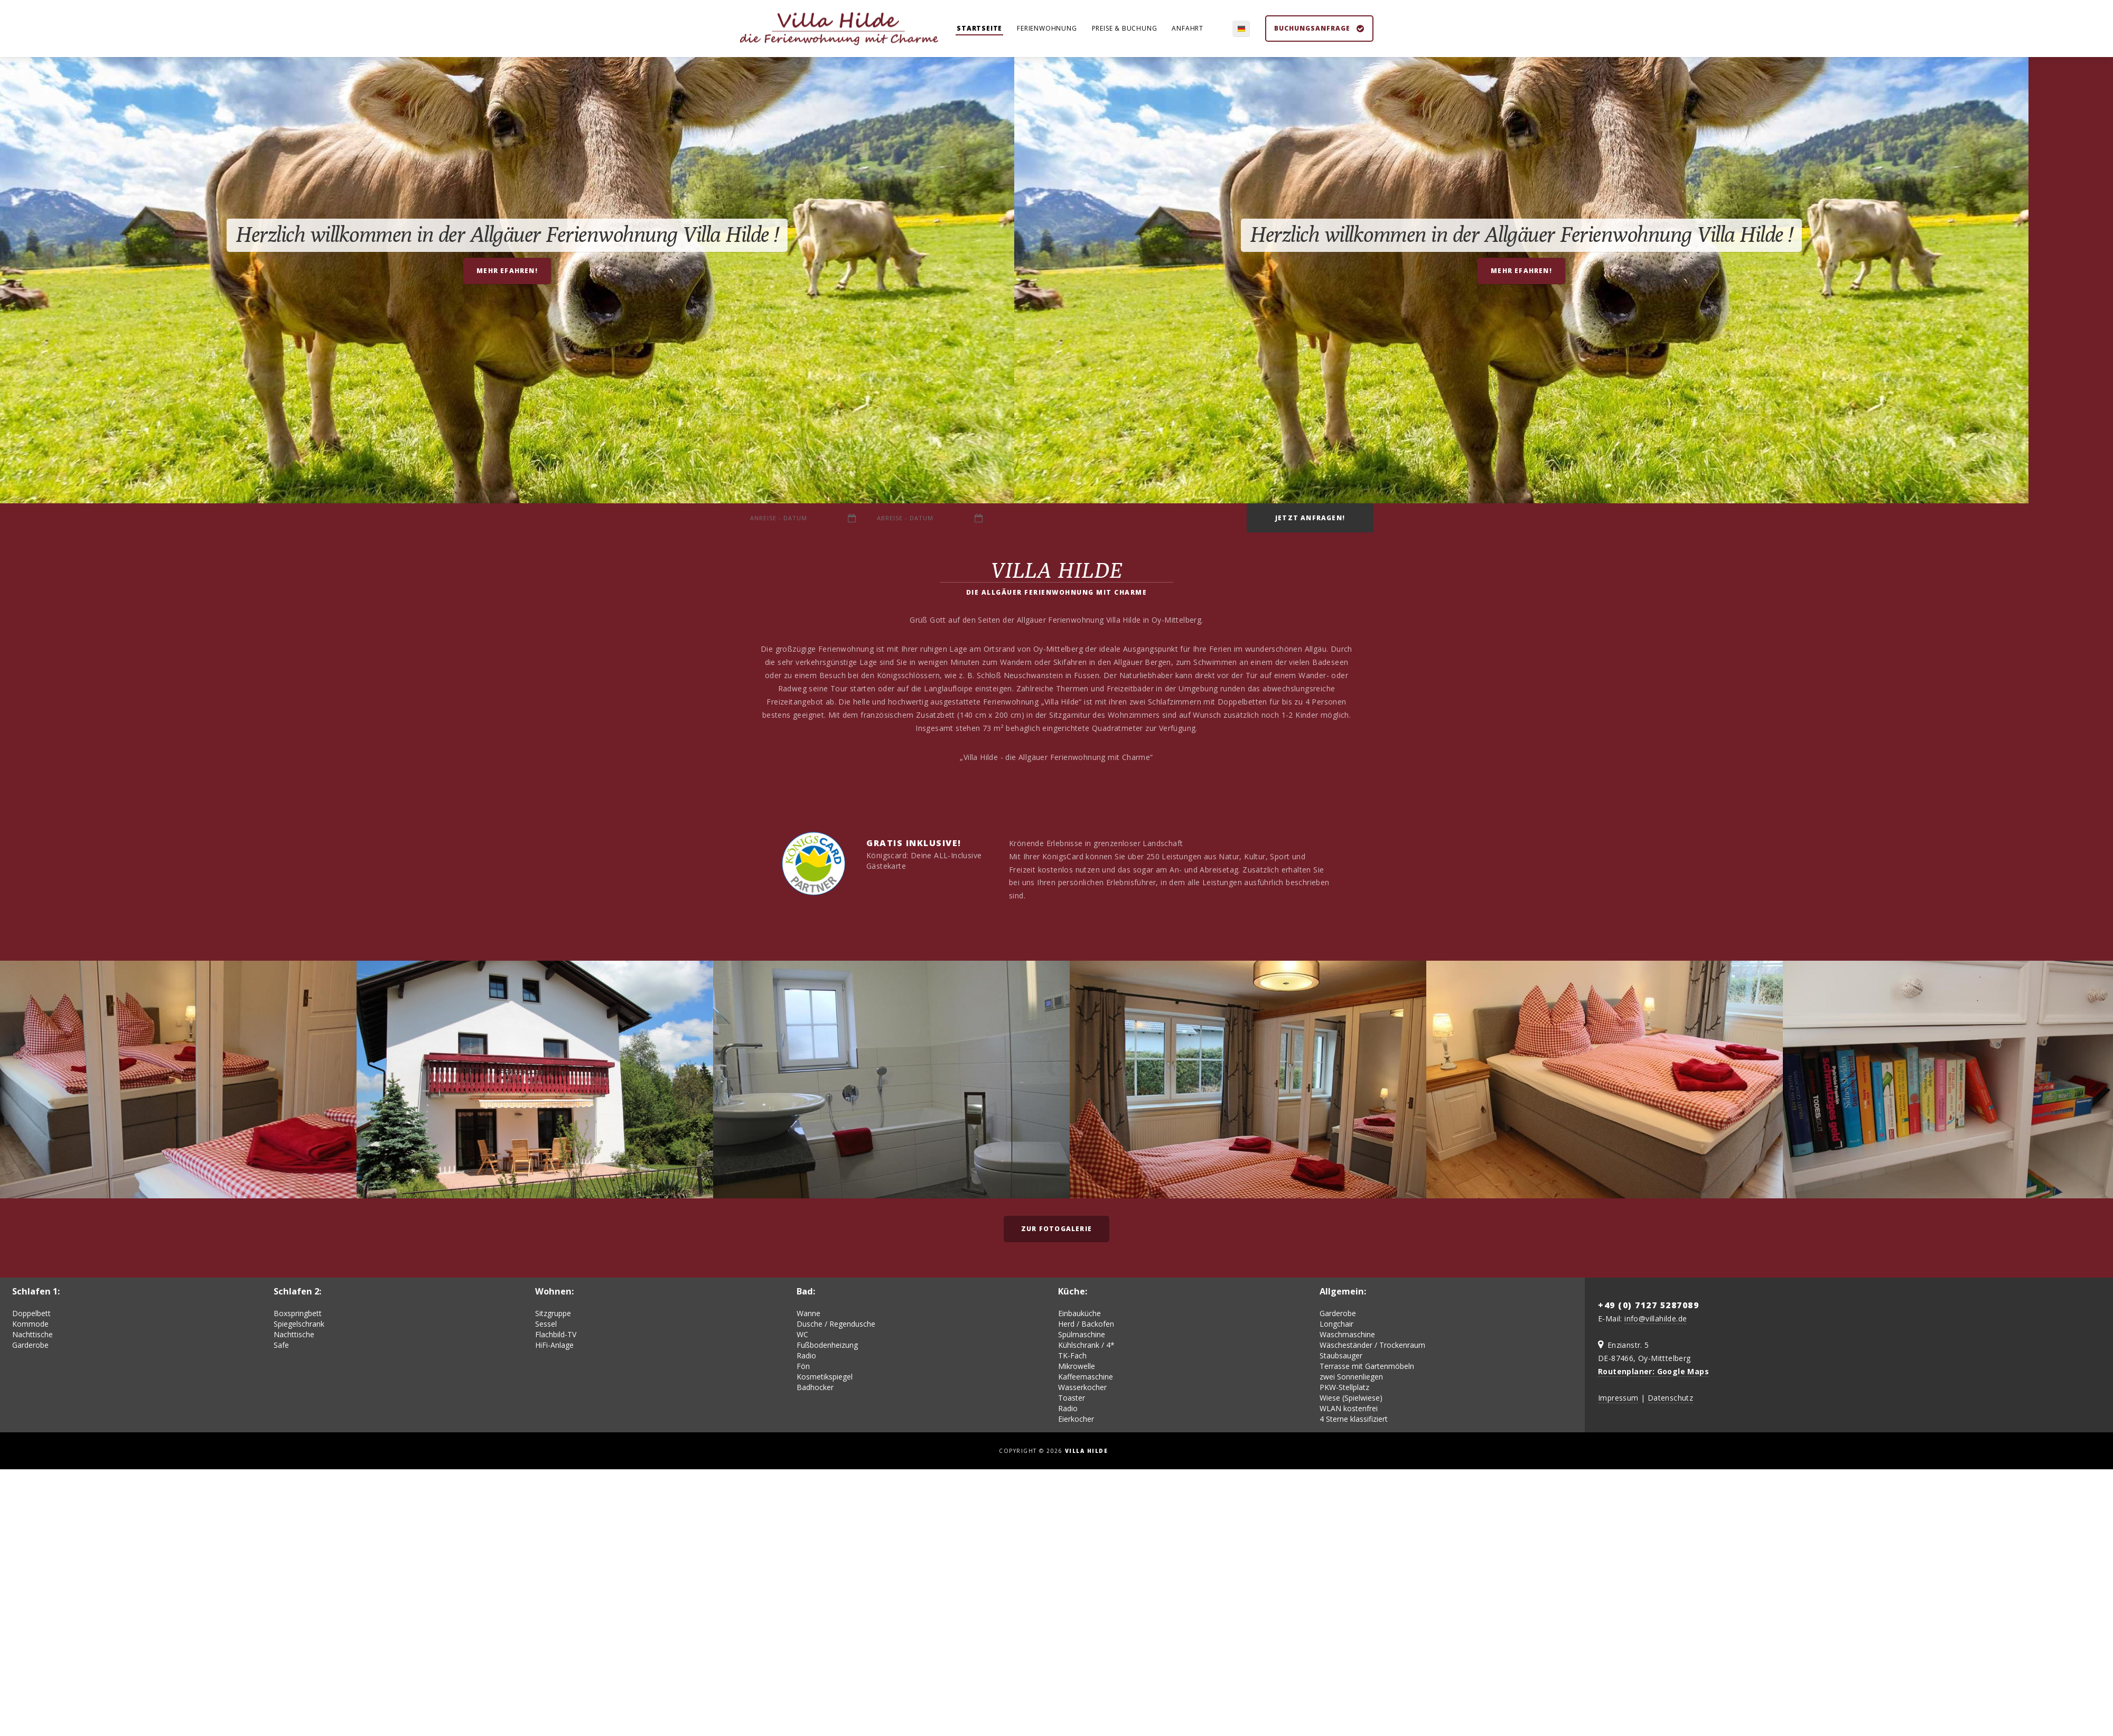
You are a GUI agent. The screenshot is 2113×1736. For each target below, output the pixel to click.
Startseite (979, 28)
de (1238, 29)
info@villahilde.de (1655, 1321)
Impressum (1618, 1400)
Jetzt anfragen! (1310, 518)
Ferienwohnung (1047, 28)
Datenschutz (1670, 1400)
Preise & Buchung (1124, 28)
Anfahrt (1187, 28)
